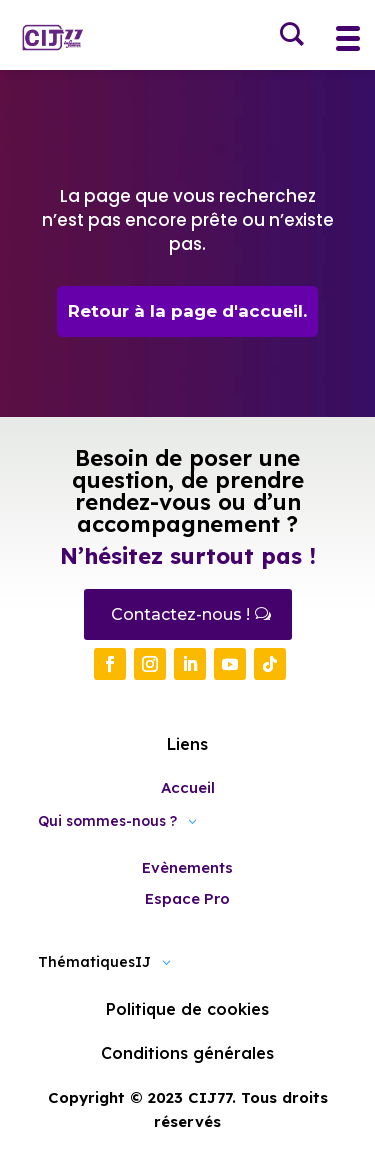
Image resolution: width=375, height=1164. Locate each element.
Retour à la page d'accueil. (187, 311)
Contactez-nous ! (180, 614)
